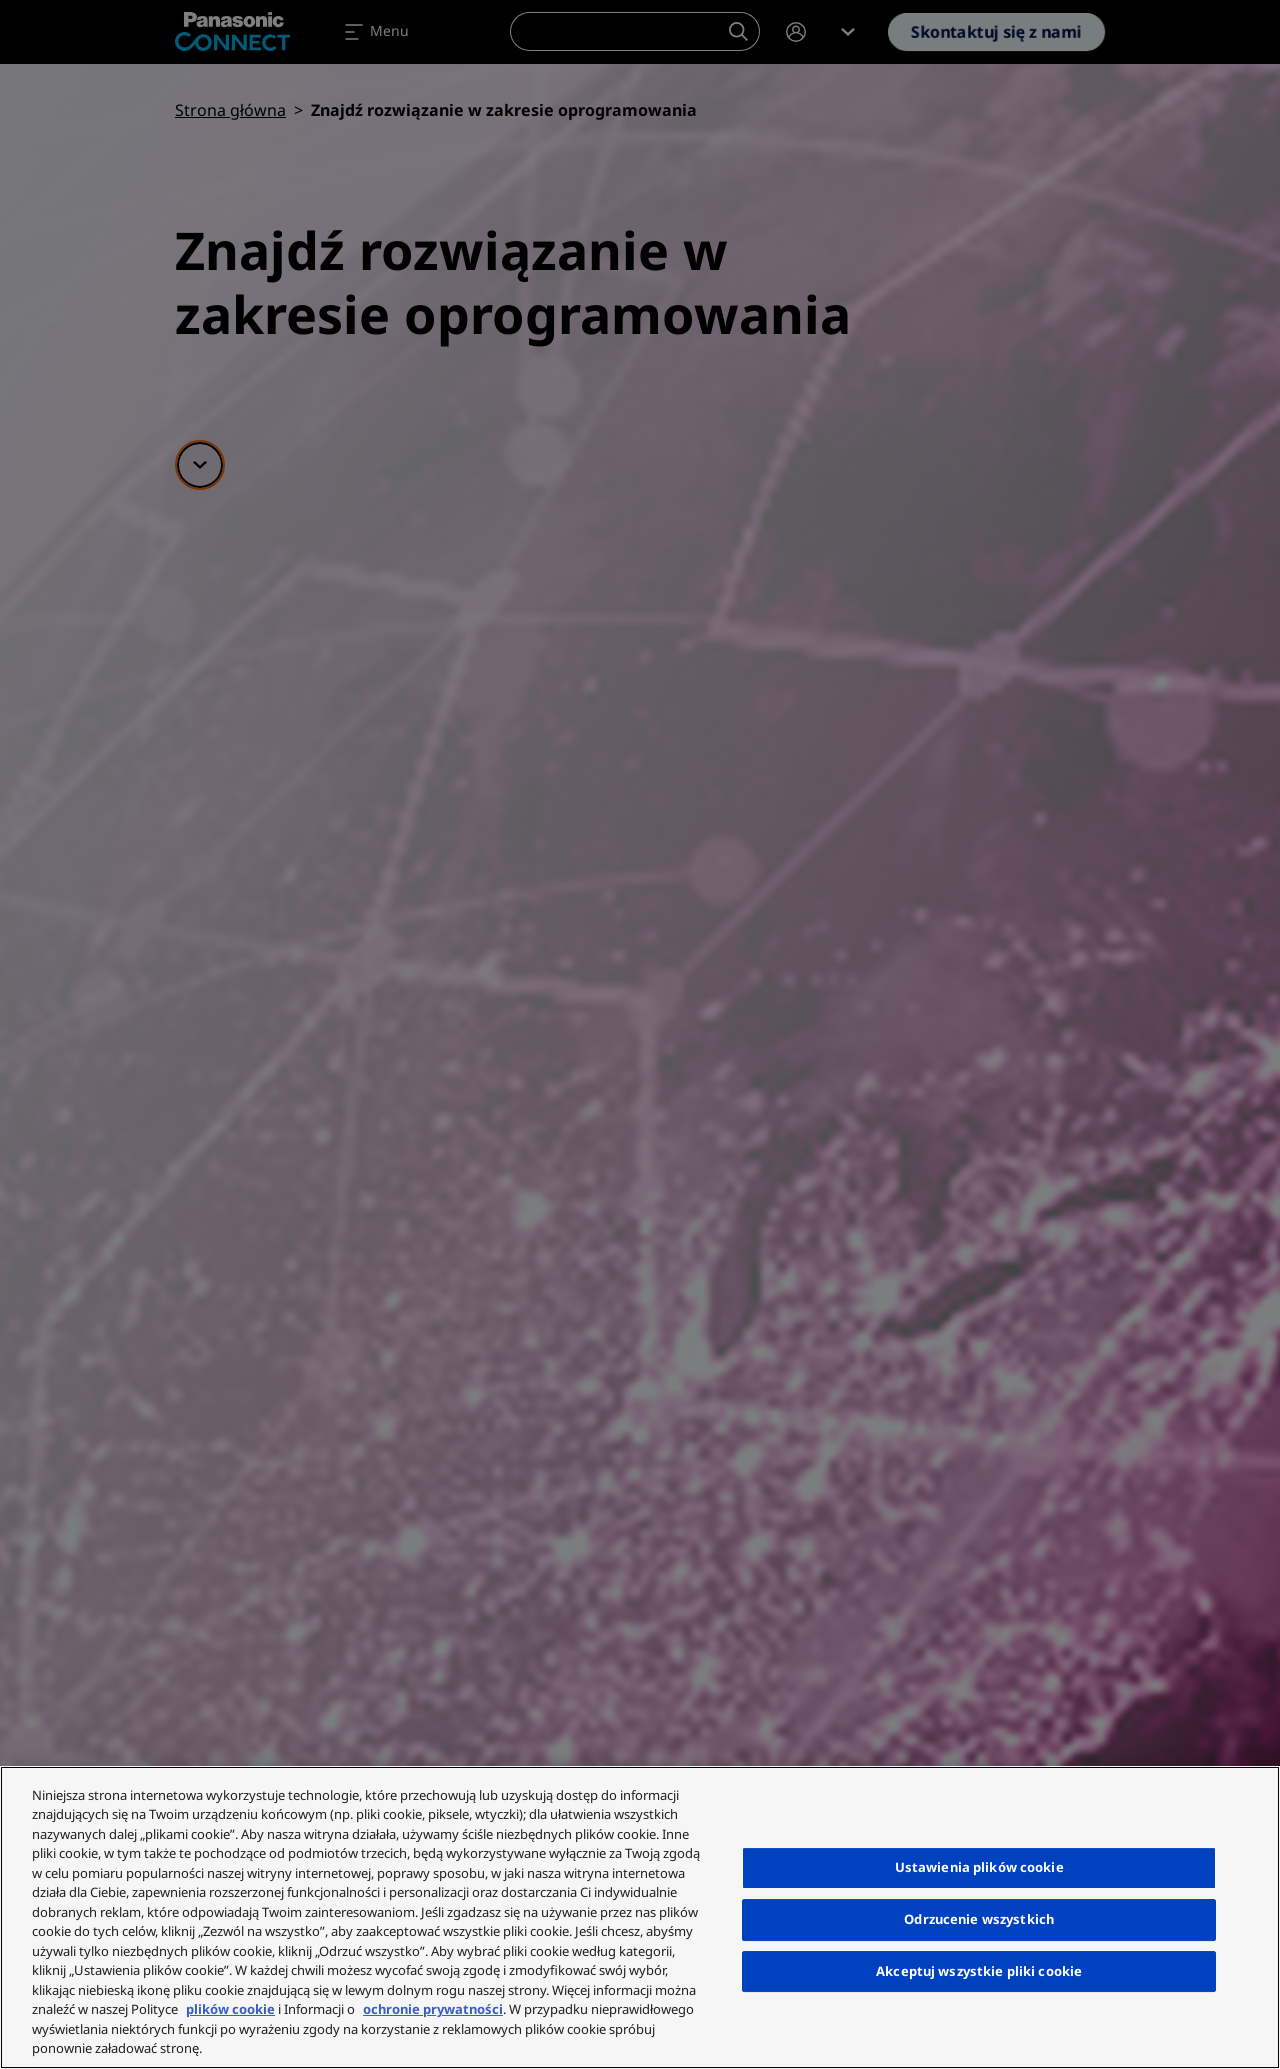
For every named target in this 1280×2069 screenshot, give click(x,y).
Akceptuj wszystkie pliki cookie (979, 1971)
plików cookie (230, 2009)
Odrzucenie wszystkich (979, 1919)
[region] (640, 1917)
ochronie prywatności (433, 2009)
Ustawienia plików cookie (979, 1867)
